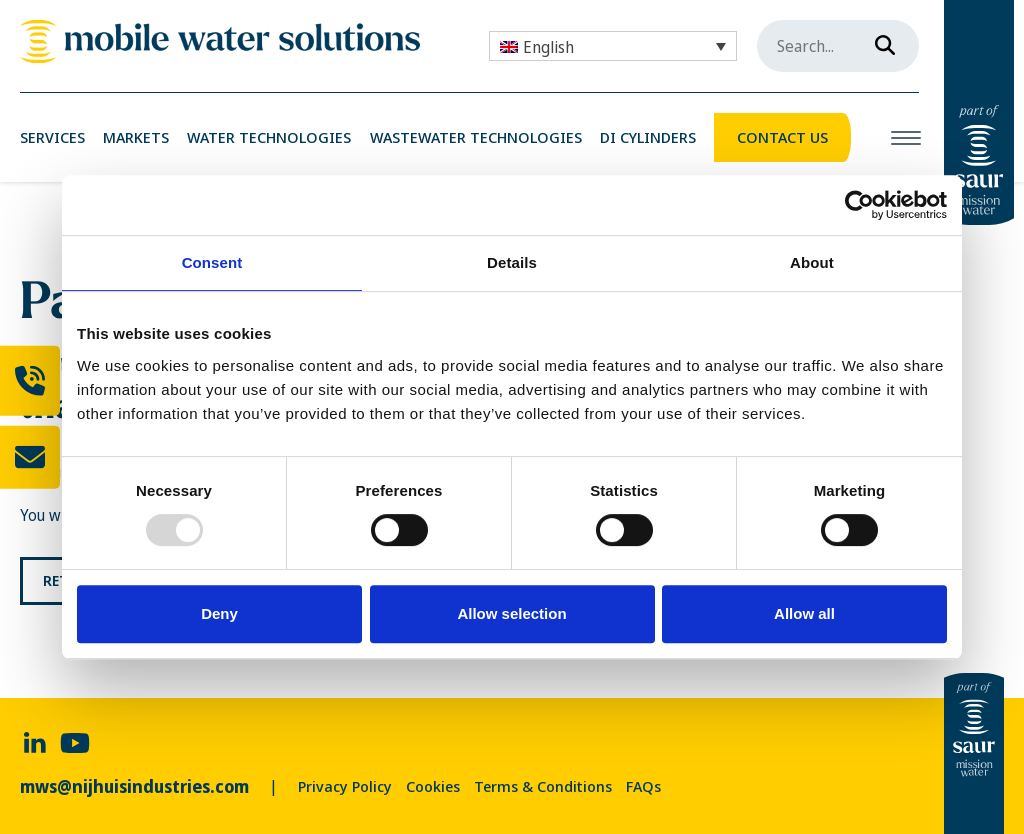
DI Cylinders (648, 137)
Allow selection (511, 613)
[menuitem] (613, 46)
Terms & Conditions (543, 786)
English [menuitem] (548, 47)
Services (52, 137)
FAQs (643, 786)
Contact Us (782, 137)
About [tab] (812, 262)
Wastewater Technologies (476, 137)
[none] (613, 46)
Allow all (804, 613)
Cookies (433, 786)
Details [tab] (512, 262)
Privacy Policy (345, 786)
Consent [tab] (212, 262)
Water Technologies (269, 137)
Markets (136, 137)
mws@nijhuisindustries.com (134, 786)
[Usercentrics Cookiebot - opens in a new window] (859, 205)
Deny (219, 613)
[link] (220, 41)
